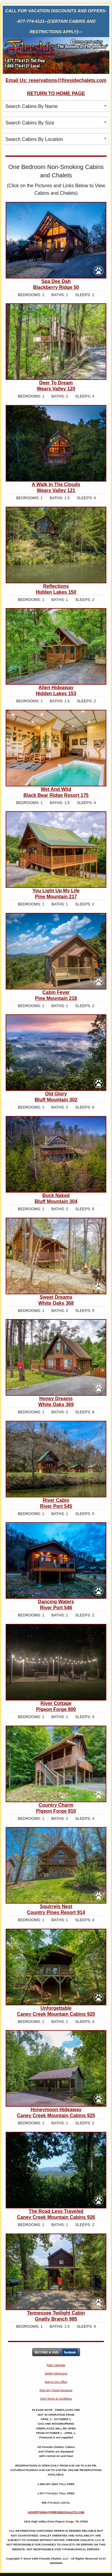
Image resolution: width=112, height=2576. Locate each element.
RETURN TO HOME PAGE (56, 93)
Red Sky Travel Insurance (56, 2390)
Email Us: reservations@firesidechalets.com (56, 80)
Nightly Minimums (56, 2373)
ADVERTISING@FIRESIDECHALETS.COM (56, 2512)
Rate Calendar (56, 2365)
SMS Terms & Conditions (56, 2398)
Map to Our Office (56, 2381)
